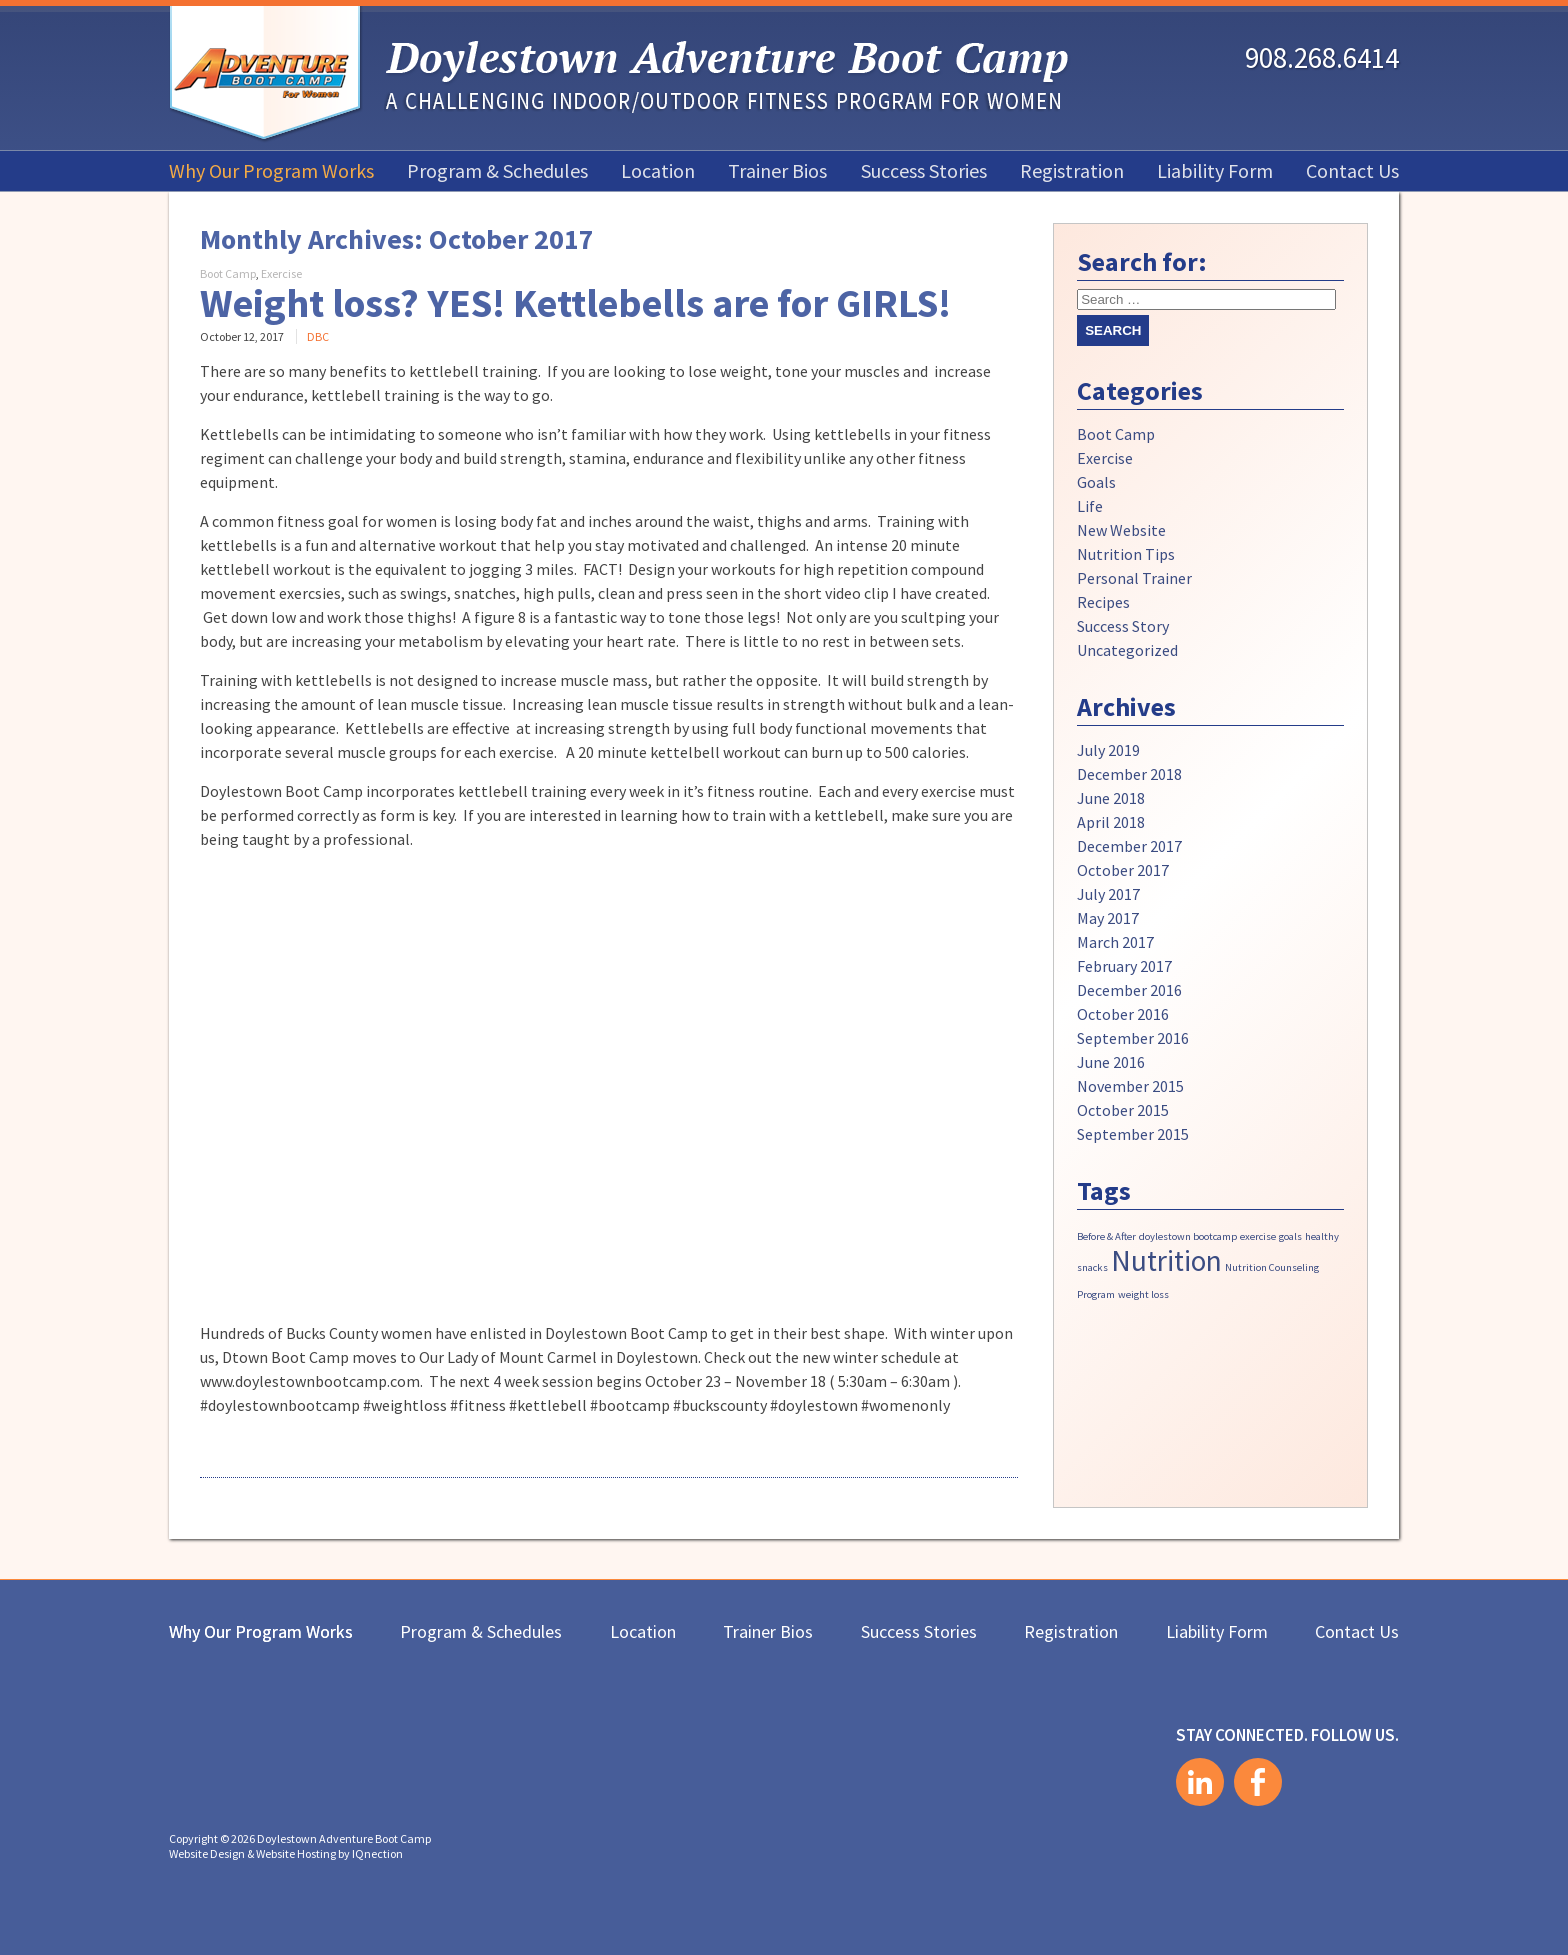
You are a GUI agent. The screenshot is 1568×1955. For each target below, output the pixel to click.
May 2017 (1108, 918)
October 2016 (1123, 1014)
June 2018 (1111, 798)
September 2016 (1133, 1038)
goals (1290, 1236)
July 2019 (1108, 750)
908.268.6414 (1322, 57)
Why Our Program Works (271, 170)
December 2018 (1129, 774)
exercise (1258, 1236)
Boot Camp (228, 273)
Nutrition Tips (1126, 554)
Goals (1096, 482)
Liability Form (1215, 170)
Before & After (1106, 1236)
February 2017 (1124, 966)
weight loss (1143, 1294)
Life (1090, 506)
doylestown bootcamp (1188, 1236)
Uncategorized (1127, 650)
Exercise (281, 273)
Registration (1072, 170)
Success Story (1123, 626)
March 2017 (1115, 942)
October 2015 (1123, 1110)
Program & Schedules (497, 170)
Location (658, 170)
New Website (1121, 530)
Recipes (1103, 602)
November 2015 (1130, 1086)
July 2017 (1108, 894)
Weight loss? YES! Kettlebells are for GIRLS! (575, 303)
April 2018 (1111, 822)
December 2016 (1129, 990)
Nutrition (1166, 1260)
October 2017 (1123, 870)
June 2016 (1111, 1062)
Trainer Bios (777, 170)
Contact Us (1352, 170)
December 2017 (1129, 846)
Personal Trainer (1134, 578)
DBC (318, 336)
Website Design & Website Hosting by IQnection (286, 1853)
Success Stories (924, 170)
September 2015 (1133, 1134)
